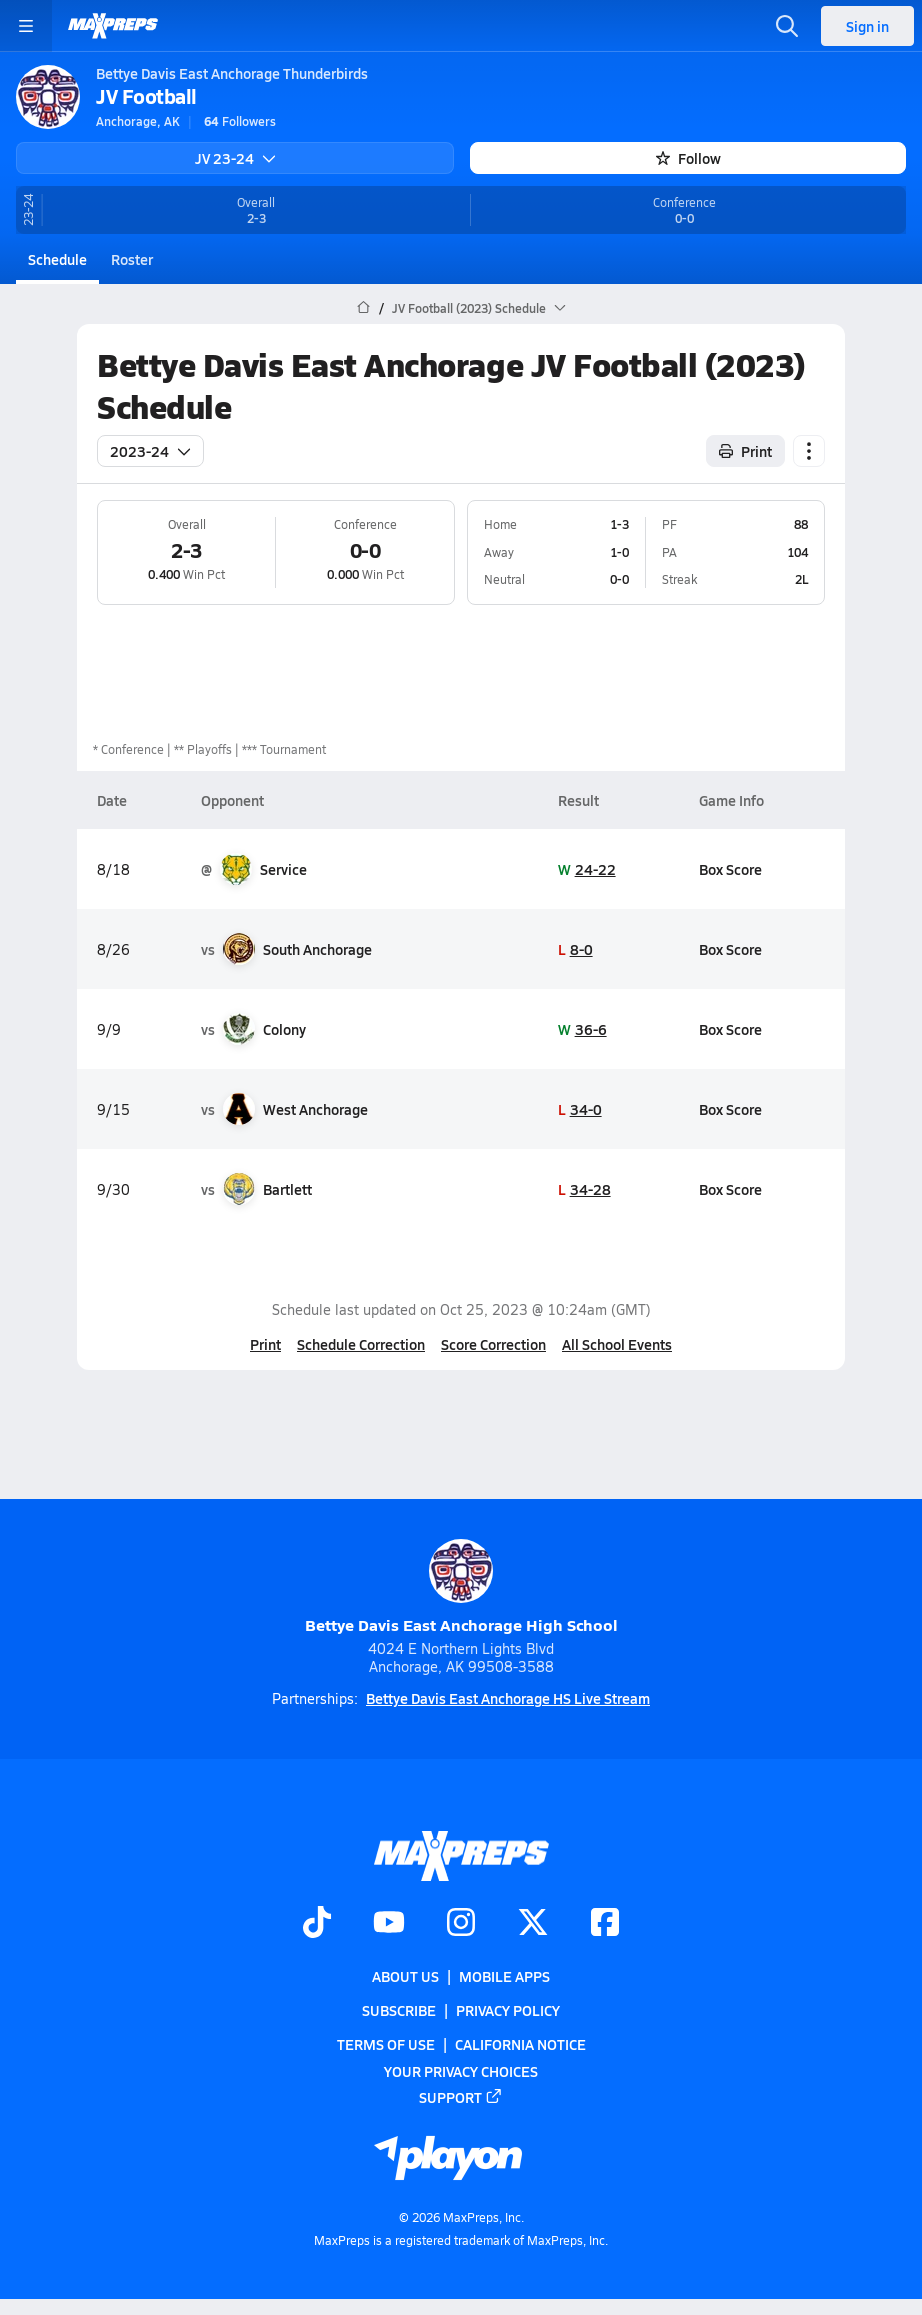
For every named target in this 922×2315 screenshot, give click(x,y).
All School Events (617, 1344)
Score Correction (493, 1344)
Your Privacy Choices (461, 2070)
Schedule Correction (361, 1344)
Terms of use (386, 2044)
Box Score (730, 869)
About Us (405, 1976)
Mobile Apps (504, 1976)
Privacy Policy (508, 2010)
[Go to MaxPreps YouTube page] (389, 1924)
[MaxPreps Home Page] (363, 308)
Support (461, 2097)
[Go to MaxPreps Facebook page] (605, 1924)
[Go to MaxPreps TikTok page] (317, 1924)
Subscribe (399, 2010)
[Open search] (787, 26)
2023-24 (150, 451)
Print (265, 1344)
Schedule (57, 259)
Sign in (867, 26)
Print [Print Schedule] (745, 451)
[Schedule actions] (809, 451)
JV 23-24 (235, 158)
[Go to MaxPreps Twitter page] (533, 1924)
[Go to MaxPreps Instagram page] (461, 1924)
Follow (688, 158)
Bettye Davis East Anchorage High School (461, 1587)
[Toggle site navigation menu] (26, 26)
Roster (132, 259)
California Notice (520, 2044)
